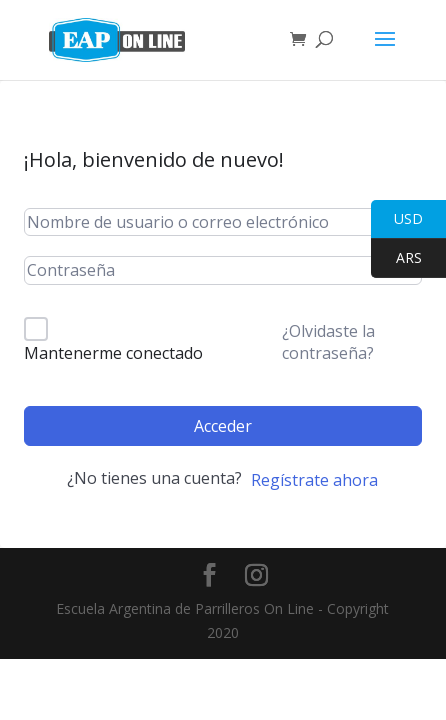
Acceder (223, 426)
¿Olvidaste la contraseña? (328, 342)
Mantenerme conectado (113, 353)
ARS (396, 258)
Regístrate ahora (314, 480)
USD (397, 219)
